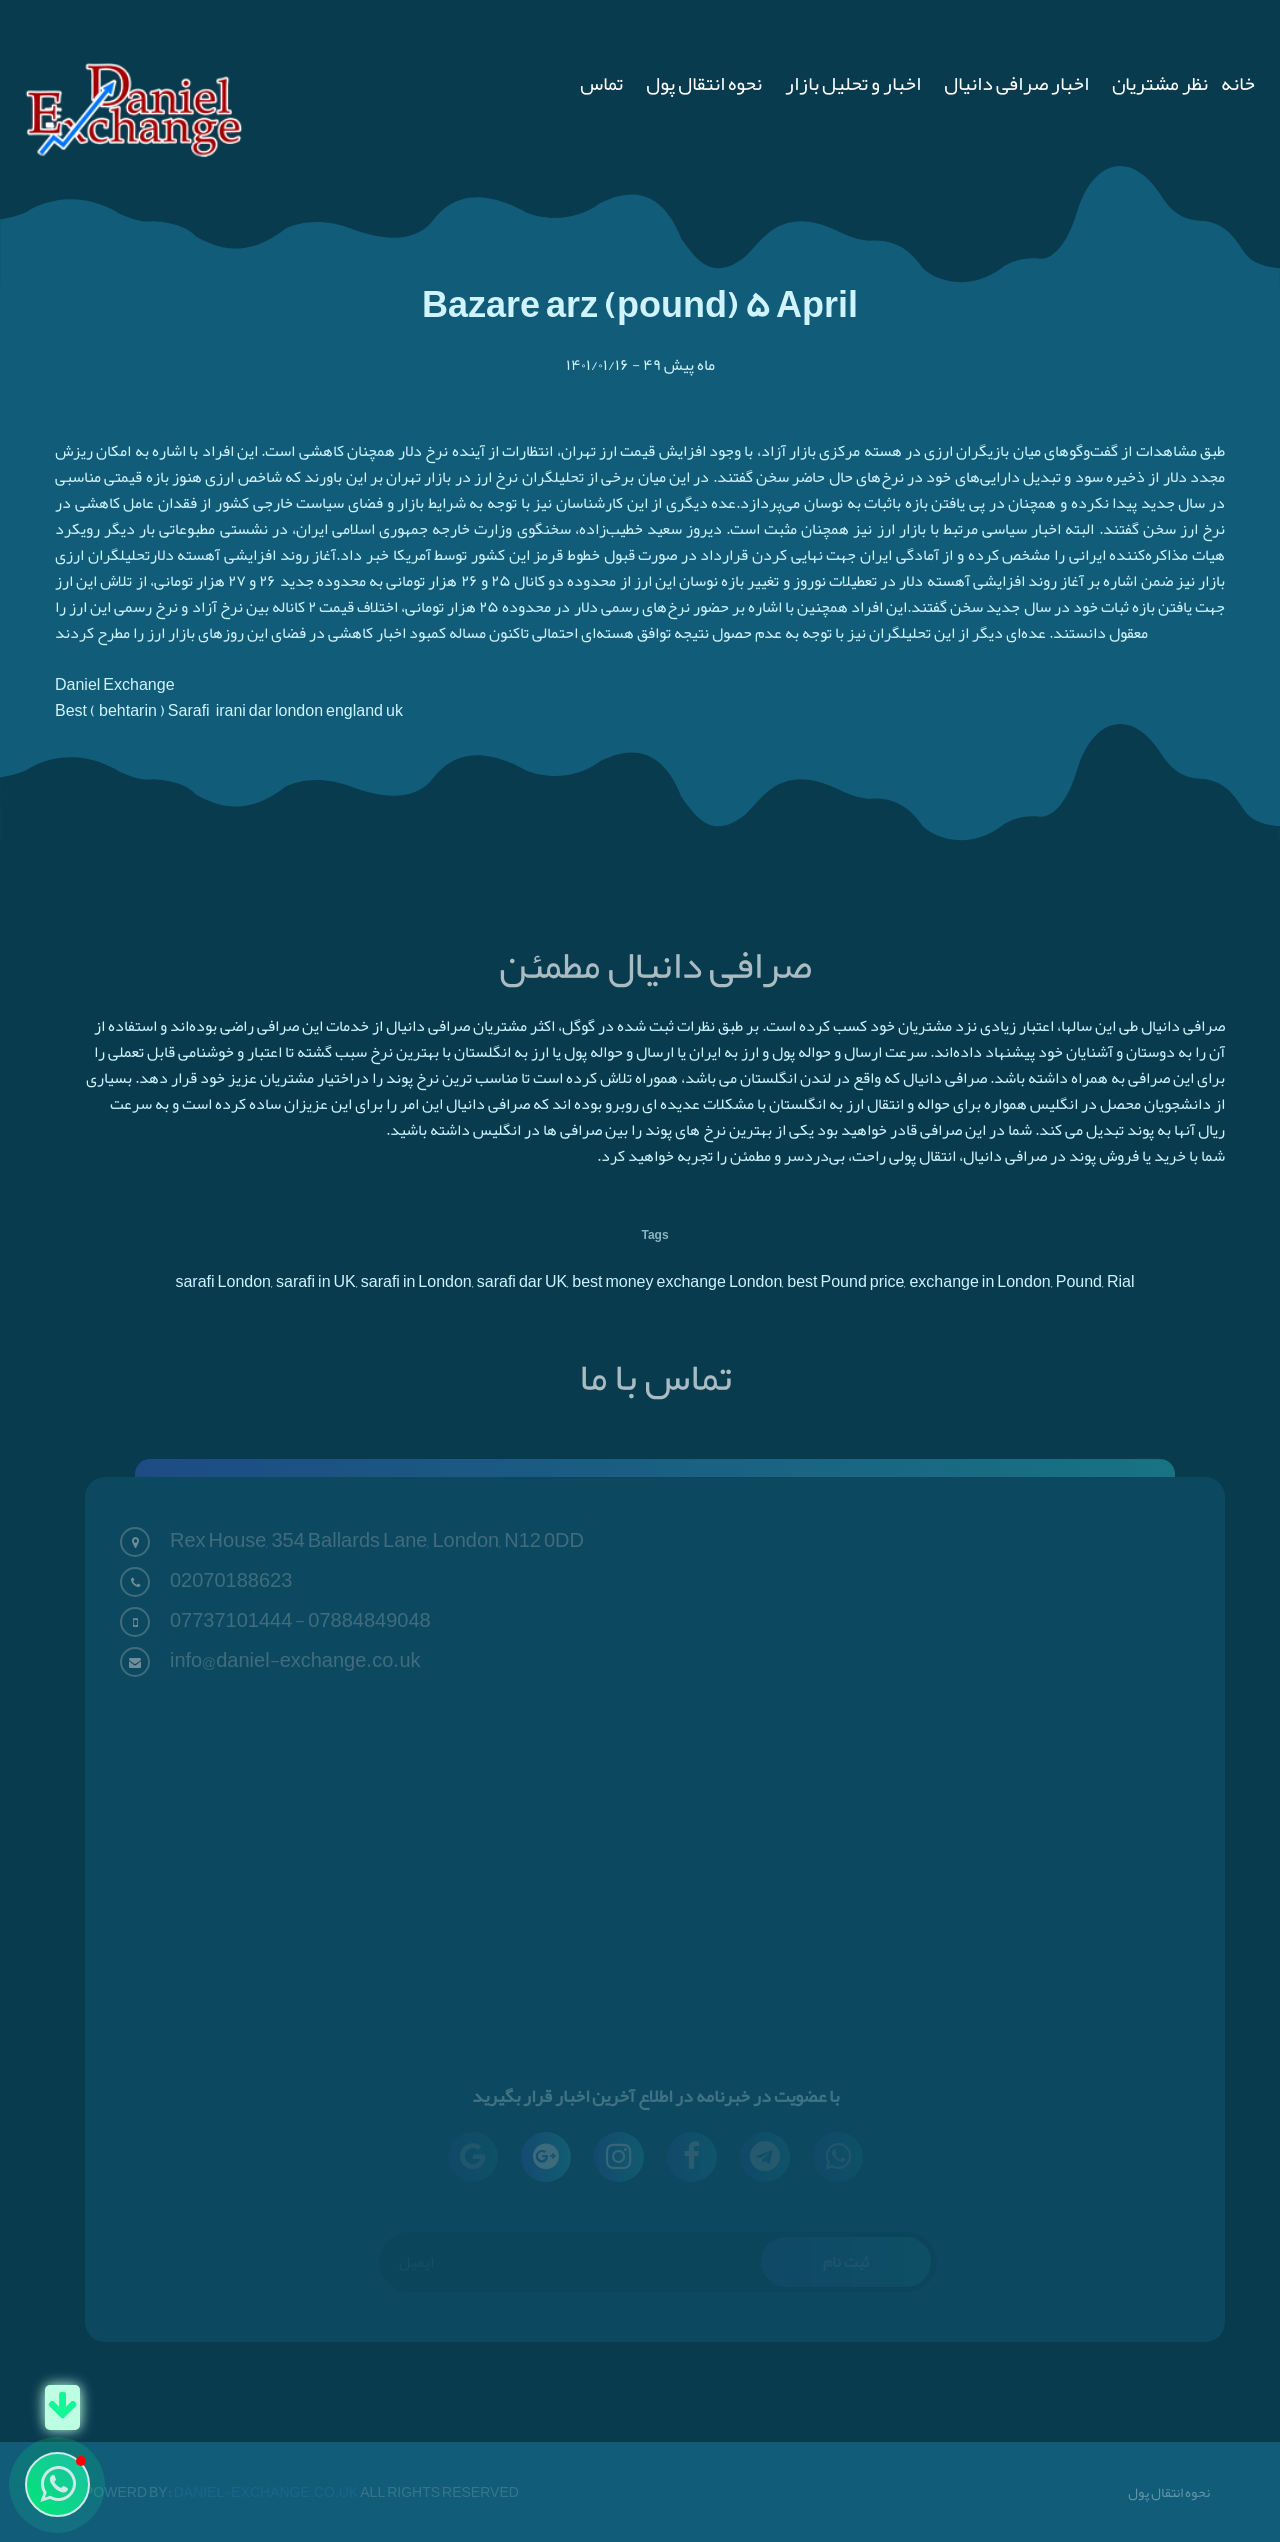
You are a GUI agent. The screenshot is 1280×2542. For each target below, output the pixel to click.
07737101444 (231, 1620)
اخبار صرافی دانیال (1016, 83)
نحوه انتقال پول (704, 83)
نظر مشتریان (1160, 83)
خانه (1238, 83)
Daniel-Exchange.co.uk (267, 2492)
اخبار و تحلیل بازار (853, 83)
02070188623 (231, 1580)
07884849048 (369, 1620)
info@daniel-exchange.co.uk (295, 1660)
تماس (601, 83)
